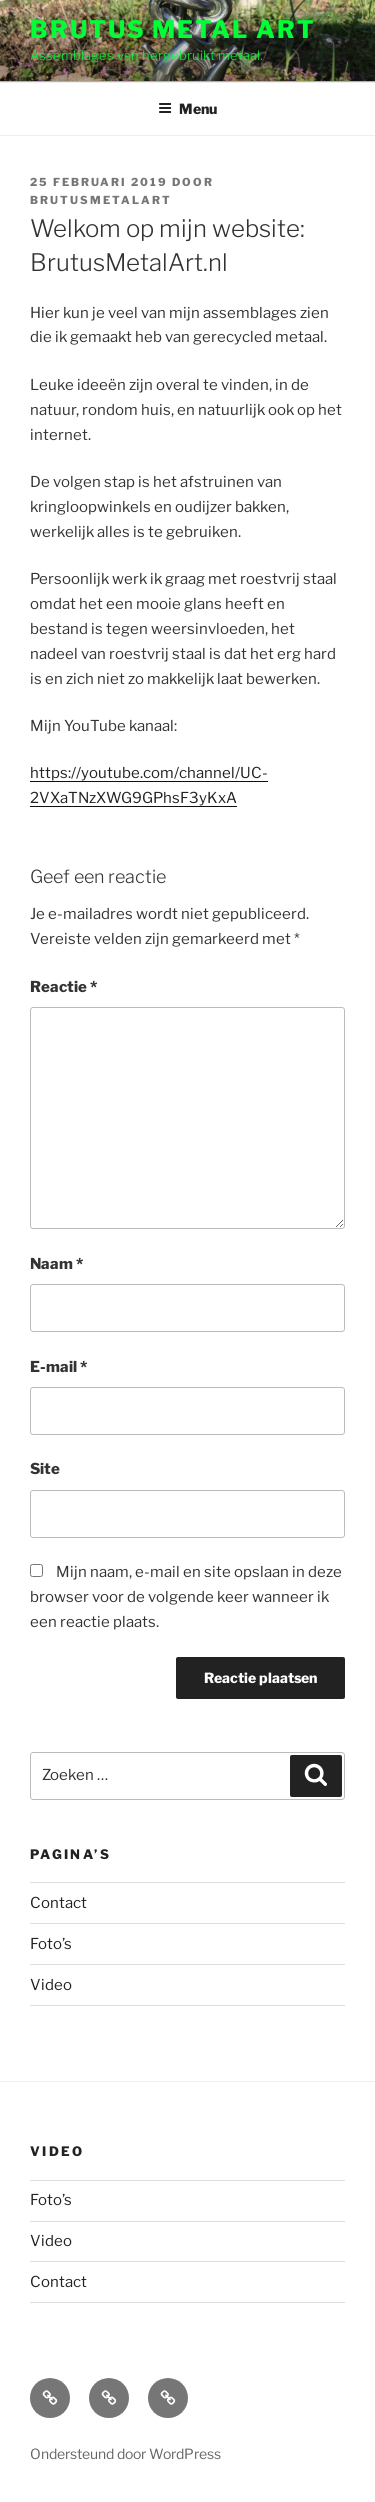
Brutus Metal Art (173, 29)
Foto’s (51, 1944)
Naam (56, 1264)
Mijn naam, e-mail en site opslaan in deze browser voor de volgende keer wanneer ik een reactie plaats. (186, 1597)
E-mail (58, 1367)
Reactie (63, 987)
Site (45, 1469)
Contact (58, 1903)
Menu (187, 108)
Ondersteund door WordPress (125, 2453)
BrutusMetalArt (101, 200)
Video (51, 1985)
